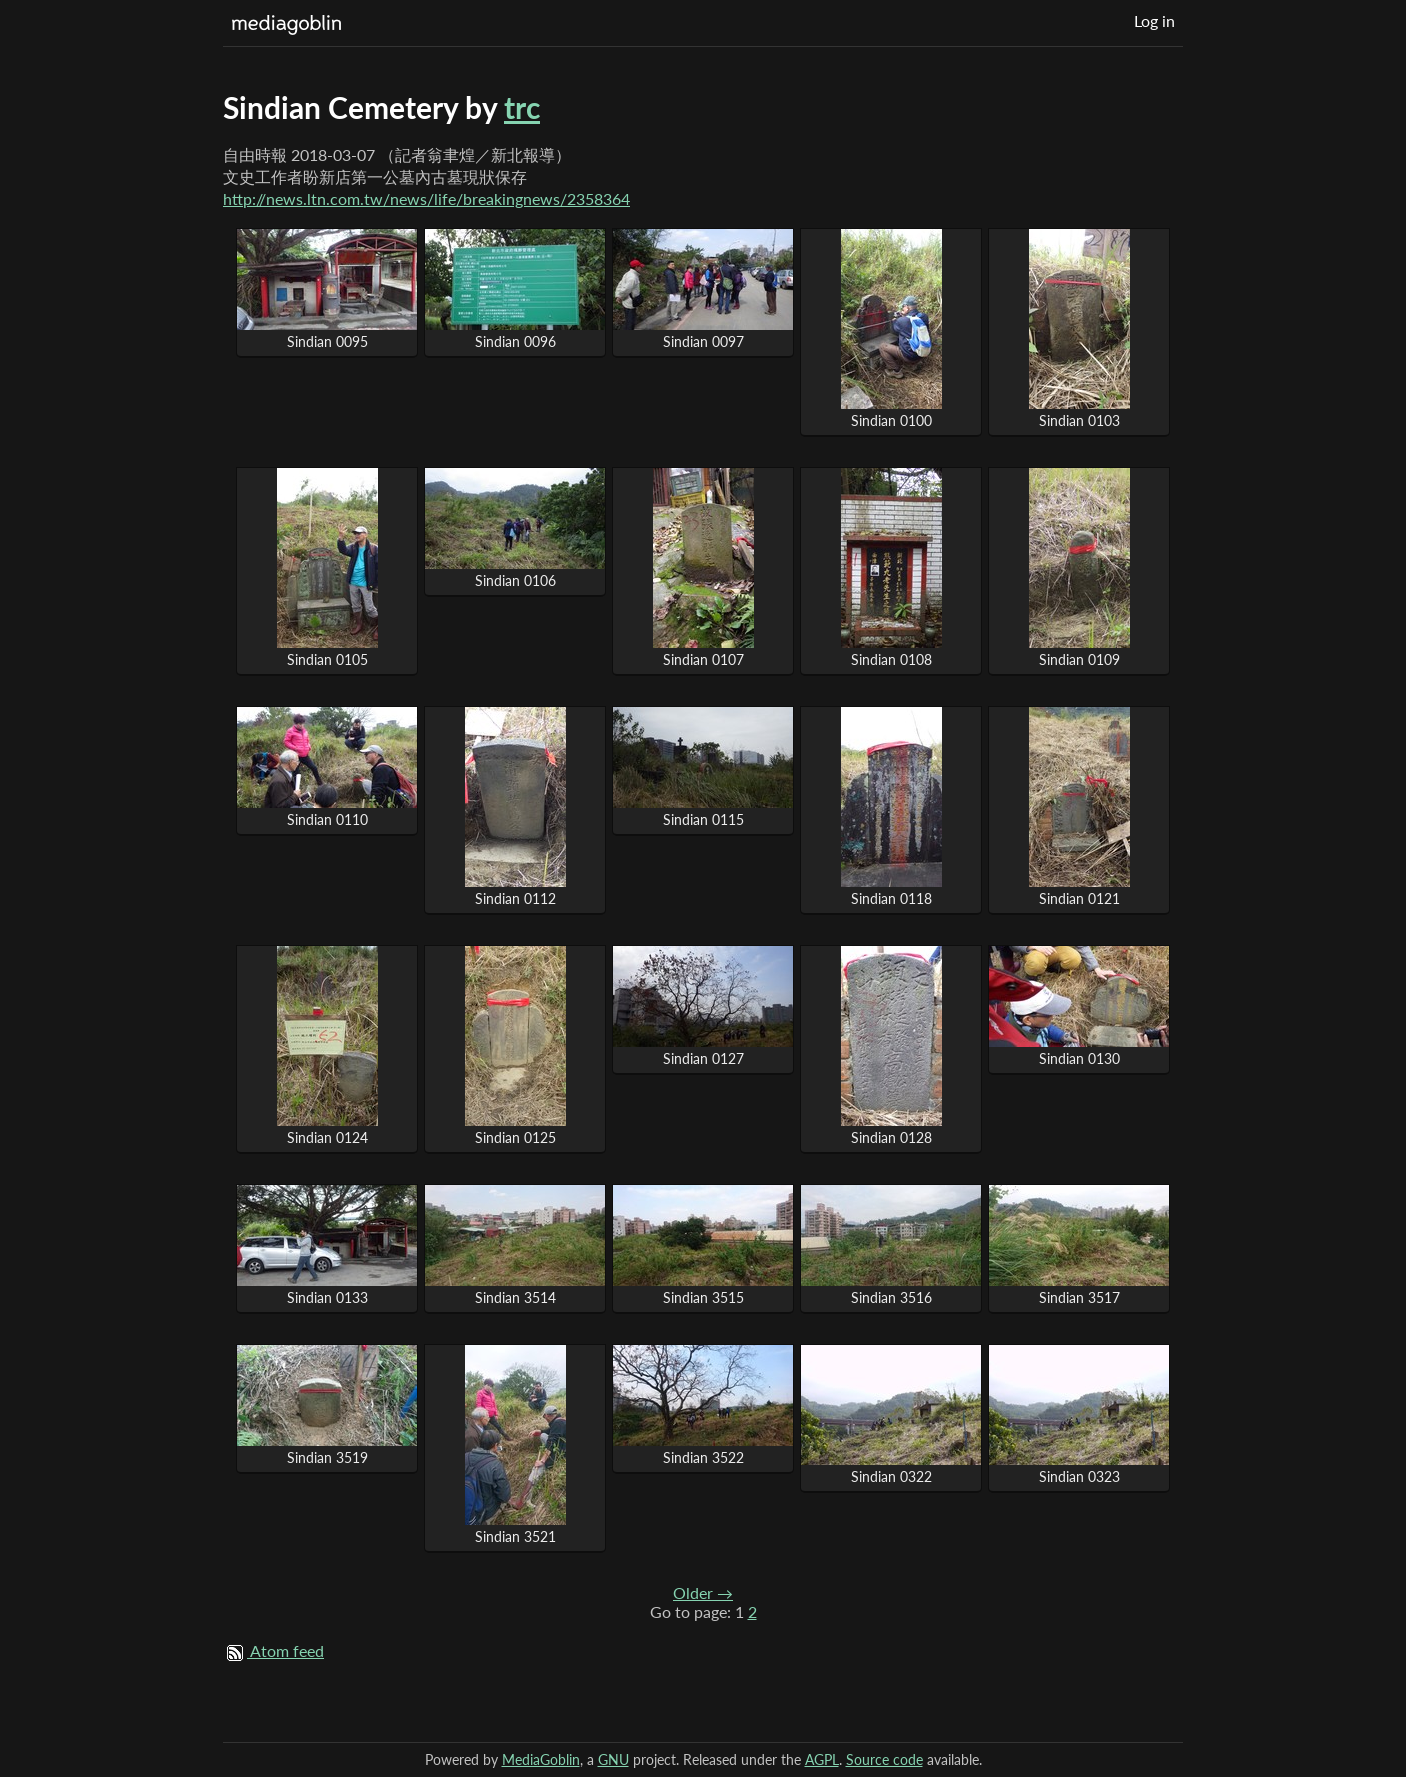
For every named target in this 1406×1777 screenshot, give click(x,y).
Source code (884, 1759)
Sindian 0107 (703, 659)
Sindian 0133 (327, 1297)
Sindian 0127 (703, 1058)
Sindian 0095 (327, 341)
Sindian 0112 (515, 898)
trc (522, 107)
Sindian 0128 (891, 1137)
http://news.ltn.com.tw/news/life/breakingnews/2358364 (426, 198)
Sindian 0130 (1079, 1058)
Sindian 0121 (1079, 898)
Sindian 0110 (327, 819)
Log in (1154, 20)
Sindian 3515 (703, 1297)
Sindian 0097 (703, 341)
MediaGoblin (541, 1759)
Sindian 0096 (515, 341)
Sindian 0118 (891, 898)
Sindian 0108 (891, 659)
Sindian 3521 (515, 1536)
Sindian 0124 (327, 1137)
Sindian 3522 (703, 1457)
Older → (703, 1592)
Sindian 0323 (1079, 1476)
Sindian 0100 (891, 420)
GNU (613, 1759)
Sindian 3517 (1079, 1297)
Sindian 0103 (1079, 420)
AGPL (822, 1759)
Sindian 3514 (515, 1297)
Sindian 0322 (891, 1476)
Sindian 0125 (515, 1137)
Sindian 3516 (891, 1297)
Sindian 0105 (327, 659)
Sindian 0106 (515, 580)
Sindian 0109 (1079, 659)
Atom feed (287, 1650)
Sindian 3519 (327, 1457)
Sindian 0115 (703, 819)
